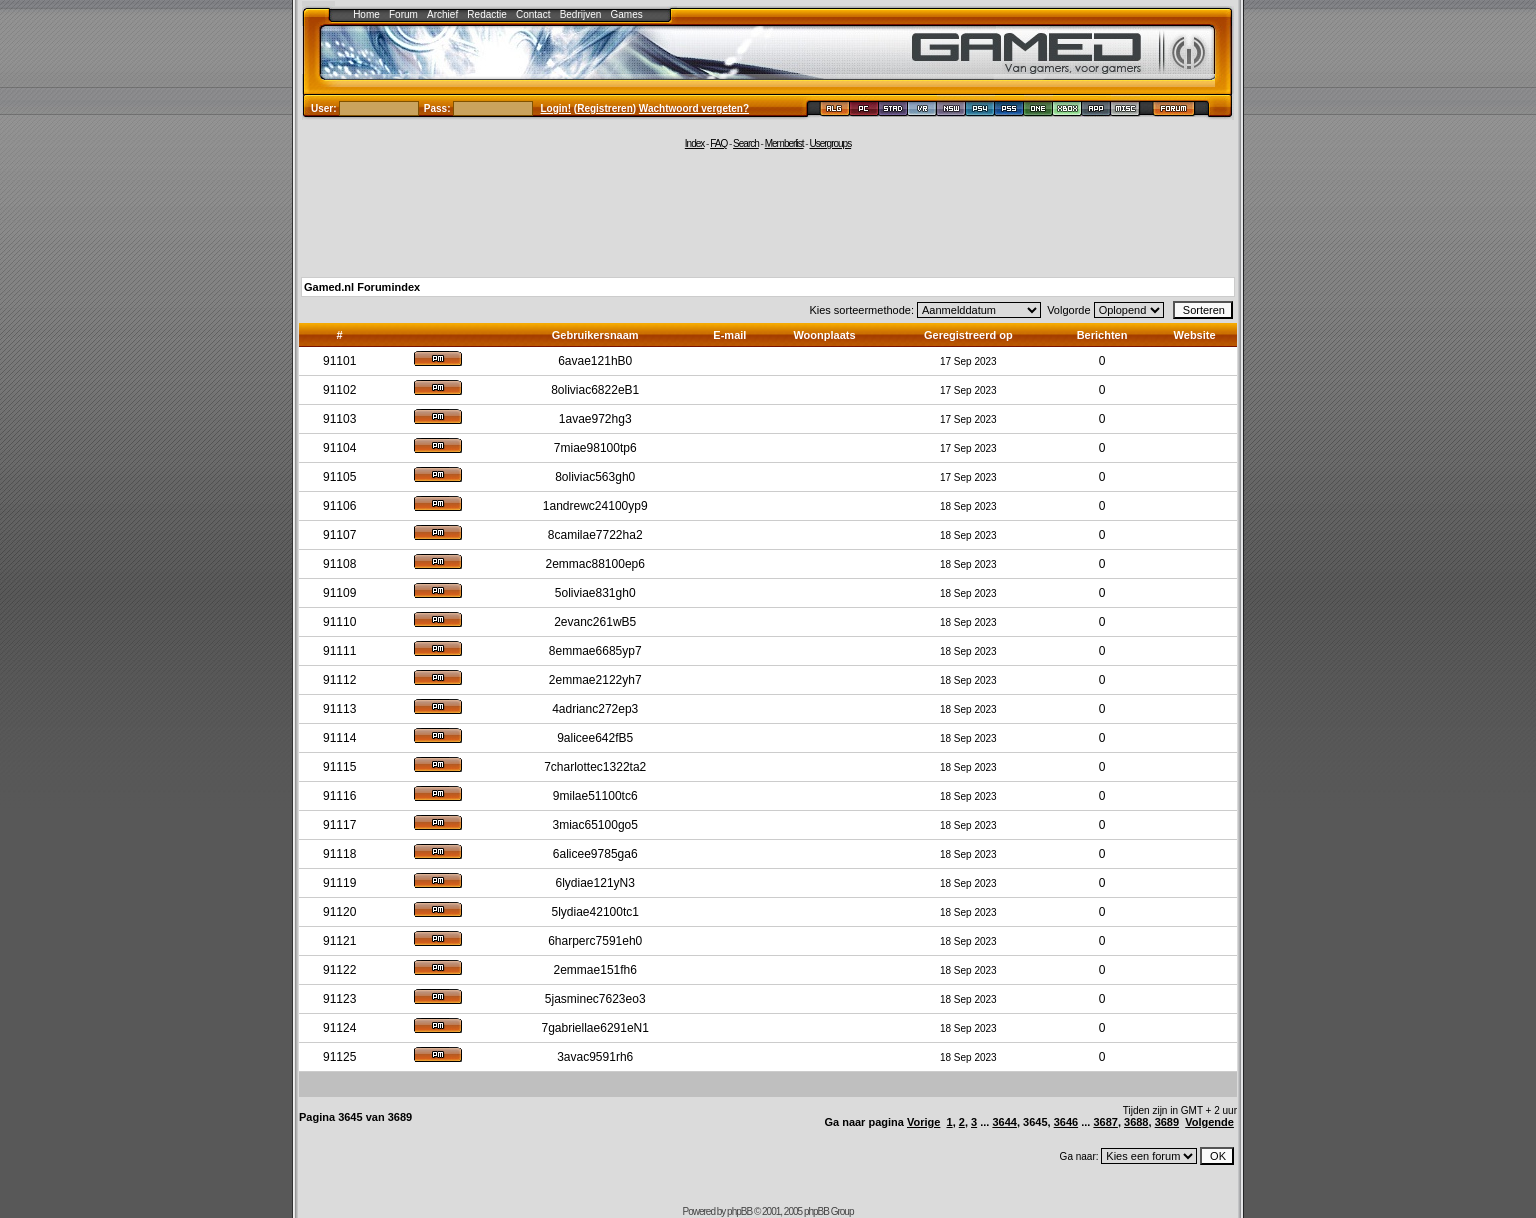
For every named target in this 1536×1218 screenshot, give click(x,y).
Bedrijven (581, 14)
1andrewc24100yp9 (595, 506)
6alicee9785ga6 (595, 854)
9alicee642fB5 (595, 738)
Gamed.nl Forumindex (362, 287)
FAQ (718, 143)
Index (694, 143)
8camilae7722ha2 (595, 535)
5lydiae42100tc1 (595, 912)
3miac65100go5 (595, 825)
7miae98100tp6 (595, 448)
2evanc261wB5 (595, 622)
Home (366, 14)
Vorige (923, 1122)
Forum (403, 14)
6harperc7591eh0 (595, 941)
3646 (1066, 1122)
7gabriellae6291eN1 (595, 1028)
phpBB (739, 1211)
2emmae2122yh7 (595, 680)
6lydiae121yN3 (595, 883)
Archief (442, 14)
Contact (533, 14)
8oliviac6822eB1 (595, 390)
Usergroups (830, 143)
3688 (1136, 1122)
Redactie (486, 14)
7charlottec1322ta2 (595, 767)
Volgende (1209, 1122)
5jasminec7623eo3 (595, 999)
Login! (556, 108)
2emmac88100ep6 (595, 564)
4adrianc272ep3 (595, 709)
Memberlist (784, 143)
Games (627, 14)
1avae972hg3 (595, 419)
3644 (1004, 1122)
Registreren (605, 108)
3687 (1105, 1122)
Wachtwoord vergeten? (694, 108)
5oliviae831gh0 (595, 593)
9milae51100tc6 (595, 796)
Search (746, 143)
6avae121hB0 (595, 361)
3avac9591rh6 (595, 1057)
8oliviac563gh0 (595, 477)
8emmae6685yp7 (595, 651)
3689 (1167, 1122)
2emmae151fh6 (595, 970)
